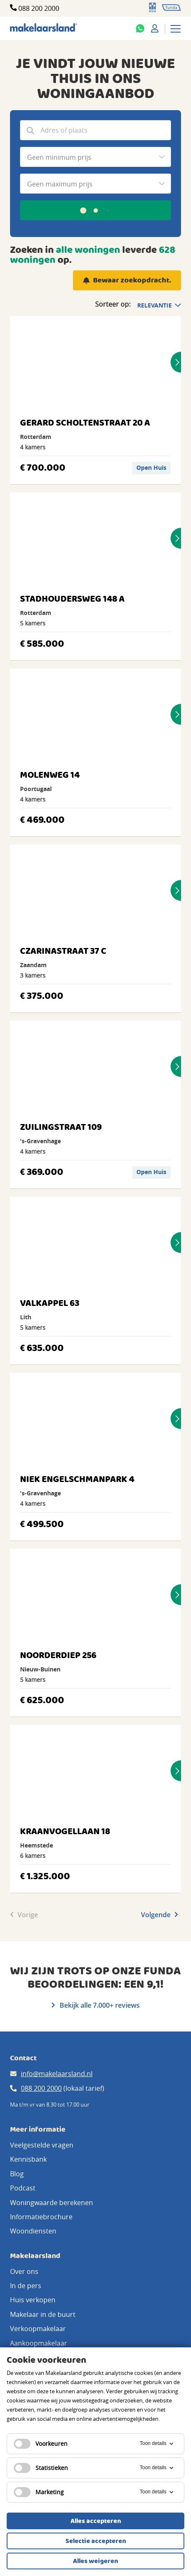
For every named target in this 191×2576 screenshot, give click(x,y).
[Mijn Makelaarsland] (154, 28)
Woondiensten (33, 2231)
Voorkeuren (41, 2444)
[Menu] (175, 28)
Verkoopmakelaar (38, 2328)
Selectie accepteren (95, 2541)
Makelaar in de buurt (42, 2314)
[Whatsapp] (140, 28)
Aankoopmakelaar (38, 2343)
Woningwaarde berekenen (51, 2202)
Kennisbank (28, 2159)
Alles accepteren (95, 2521)
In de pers (25, 2285)
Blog (17, 2173)
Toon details (157, 2443)
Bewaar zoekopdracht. (132, 281)
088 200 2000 (38, 8)
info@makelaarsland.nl (57, 2073)
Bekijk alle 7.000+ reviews (96, 2005)
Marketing (39, 2492)
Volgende (159, 1914)
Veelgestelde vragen (41, 2145)
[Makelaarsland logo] (43, 28)
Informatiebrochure (41, 2216)
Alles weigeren (95, 2561)
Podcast (22, 2188)
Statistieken (41, 2468)
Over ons (24, 2271)
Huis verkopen (32, 2299)
